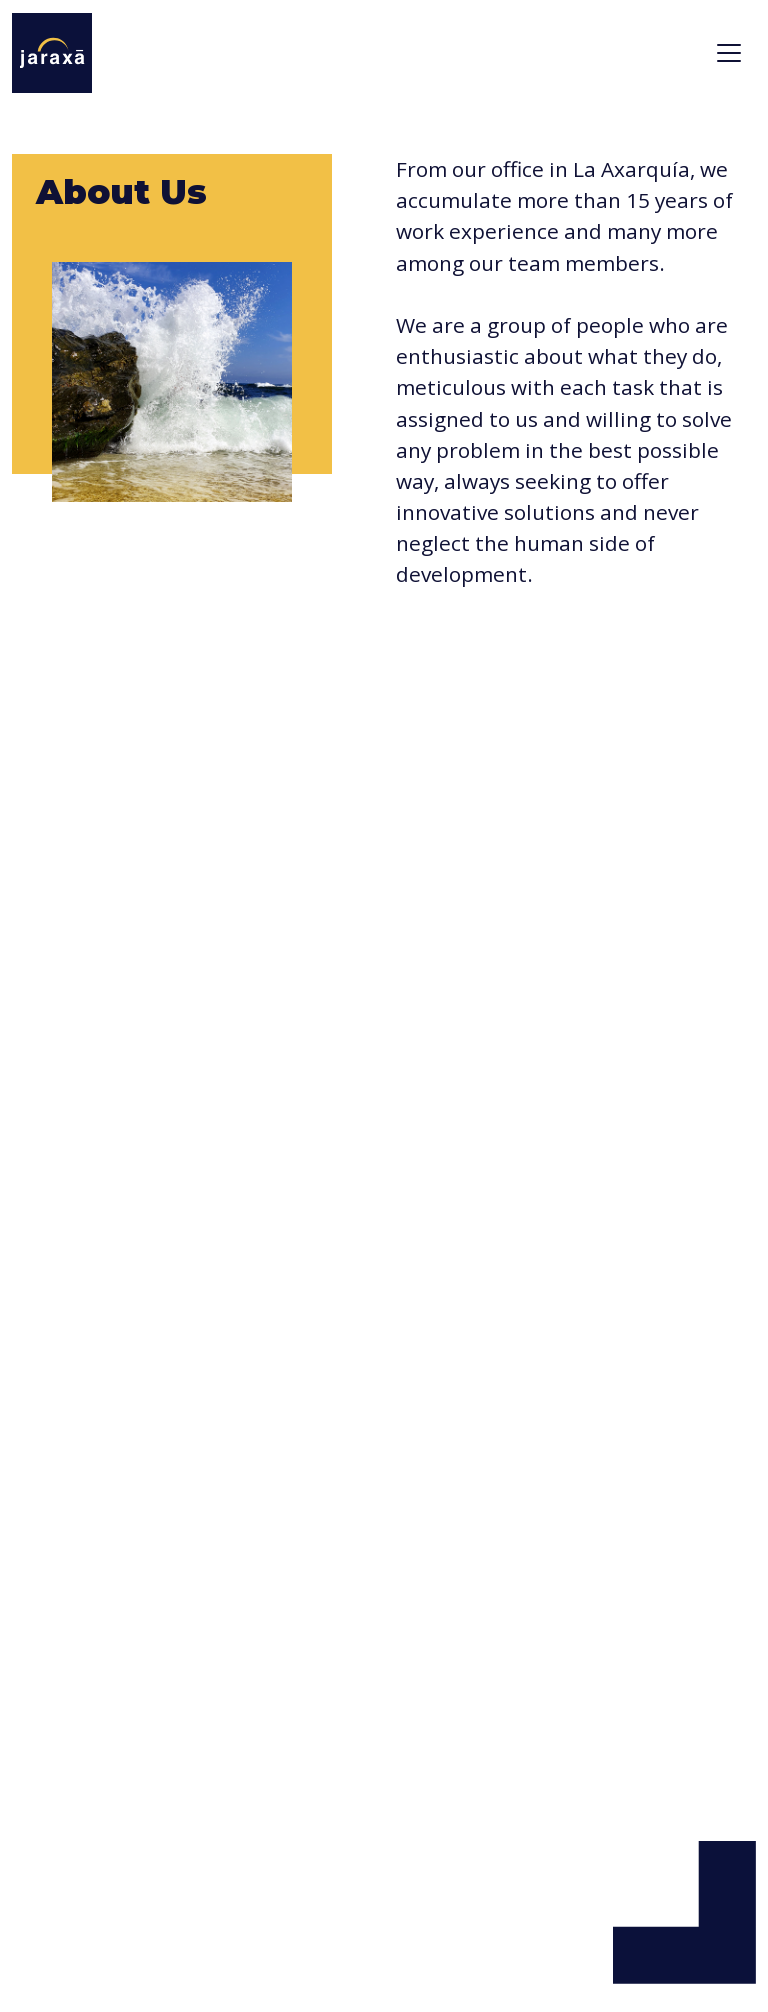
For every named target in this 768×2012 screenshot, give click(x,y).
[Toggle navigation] (729, 53)
